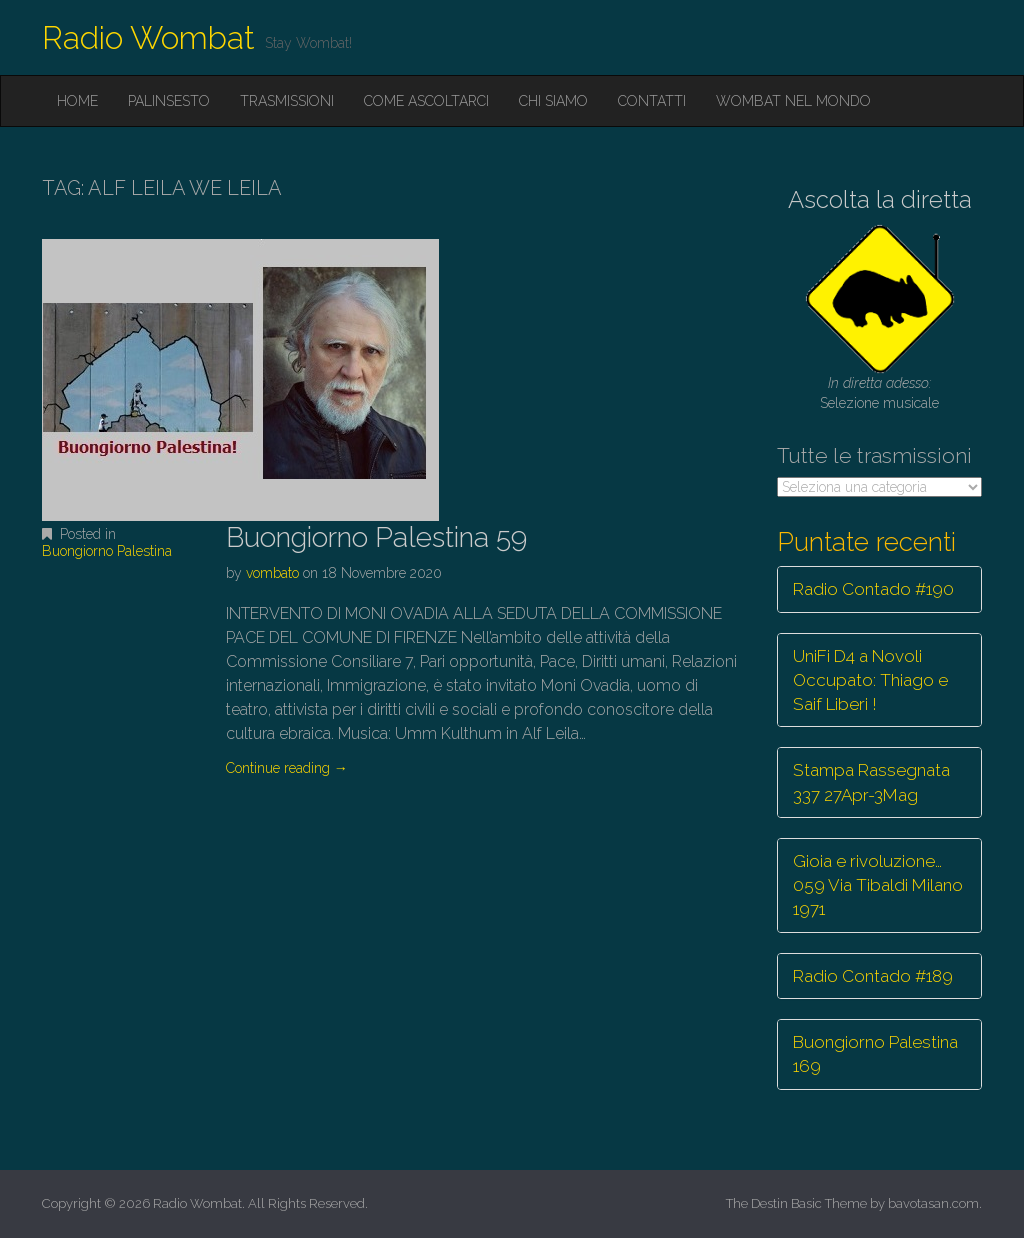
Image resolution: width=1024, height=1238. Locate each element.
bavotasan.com (933, 1203)
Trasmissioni (287, 101)
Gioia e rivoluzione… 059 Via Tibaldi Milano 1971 (878, 885)
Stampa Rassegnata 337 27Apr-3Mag (871, 782)
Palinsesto (169, 101)
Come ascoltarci (426, 101)
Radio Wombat (148, 37)
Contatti (652, 101)
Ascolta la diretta (880, 199)
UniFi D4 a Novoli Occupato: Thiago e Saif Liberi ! (870, 680)
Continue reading (287, 768)
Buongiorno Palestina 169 (875, 1054)
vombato (272, 573)
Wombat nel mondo (793, 101)
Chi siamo (553, 101)
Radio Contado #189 (873, 976)
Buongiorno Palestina (107, 551)
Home (77, 101)
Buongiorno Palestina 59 (376, 537)
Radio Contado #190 (873, 589)
